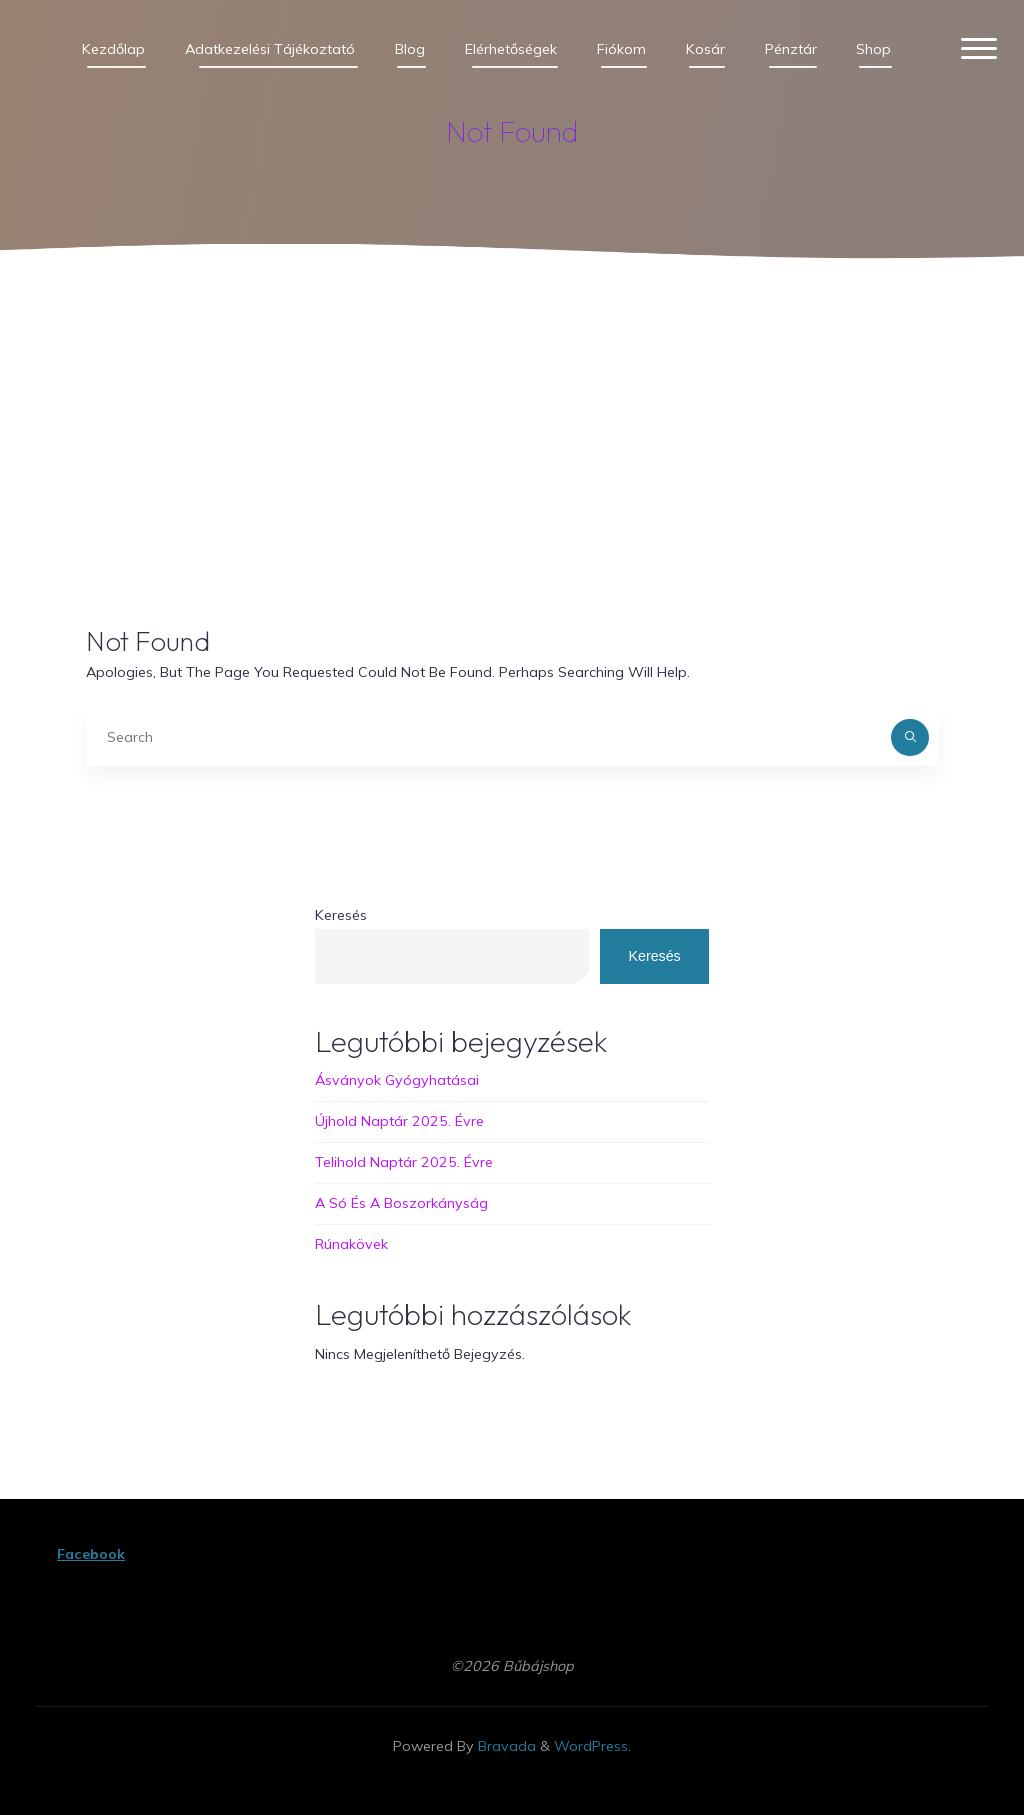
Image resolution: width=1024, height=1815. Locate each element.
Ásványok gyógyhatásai (397, 1081)
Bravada (505, 1746)
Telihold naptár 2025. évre (404, 1162)
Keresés (341, 915)
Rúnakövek (351, 1244)
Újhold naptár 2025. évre (399, 1121)
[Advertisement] (512, 427)
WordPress (591, 1746)
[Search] (909, 737)
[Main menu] (978, 49)
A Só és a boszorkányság (401, 1203)
